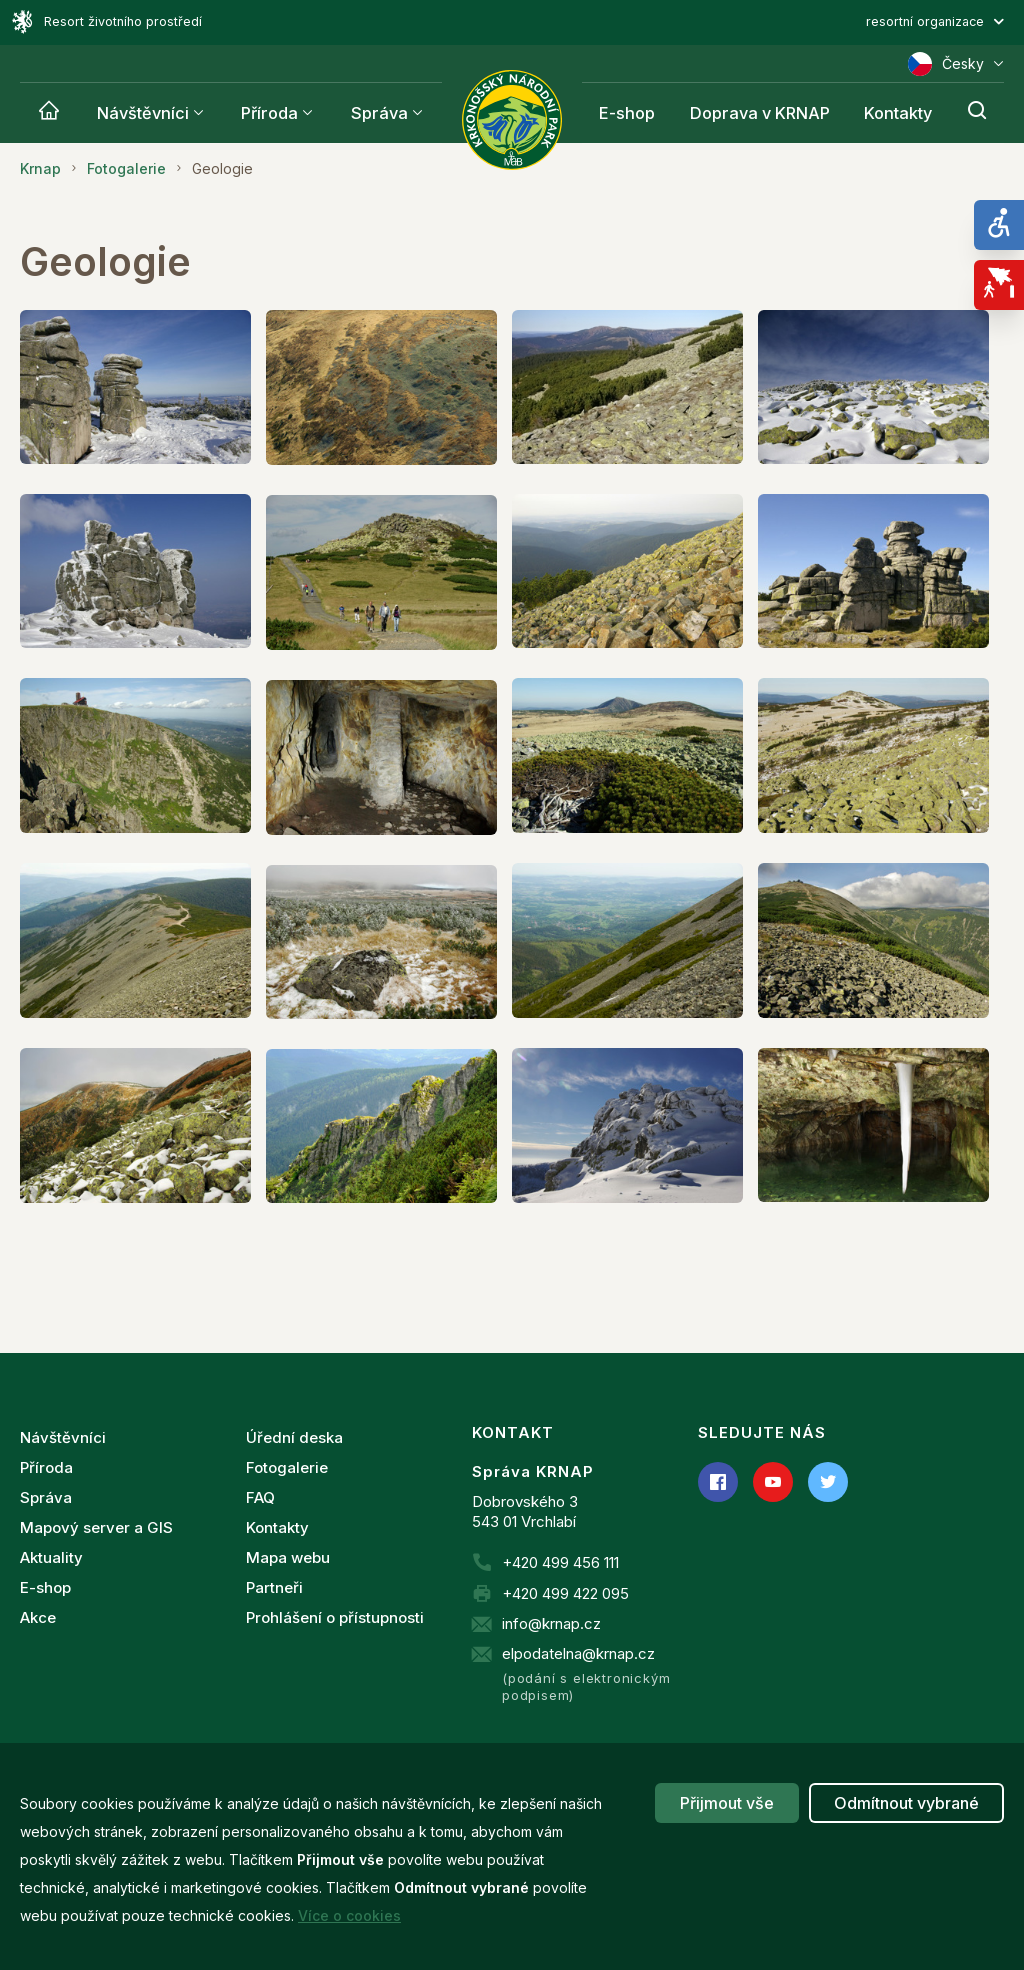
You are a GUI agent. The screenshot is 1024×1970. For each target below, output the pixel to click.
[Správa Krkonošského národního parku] (512, 120)
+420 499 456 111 (560, 1562)
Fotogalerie (287, 1467)
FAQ (260, 1497)
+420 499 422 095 (565, 1593)
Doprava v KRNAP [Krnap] (760, 113)
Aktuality (51, 1557)
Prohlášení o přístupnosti (335, 1617)
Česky (956, 64)
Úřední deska (294, 1437)
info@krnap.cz (551, 1623)
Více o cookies (349, 1915)
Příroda (269, 113)
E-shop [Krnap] (627, 113)
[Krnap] (49, 113)
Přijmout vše (727, 1803)
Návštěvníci (143, 113)
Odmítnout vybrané (906, 1803)
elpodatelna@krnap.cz (578, 1653)
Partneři (274, 1587)
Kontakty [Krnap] (898, 113)
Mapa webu (288, 1557)
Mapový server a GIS (96, 1527)
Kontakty (277, 1527)
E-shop (45, 1587)
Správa (379, 113)
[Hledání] (977, 113)
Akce (38, 1617)
